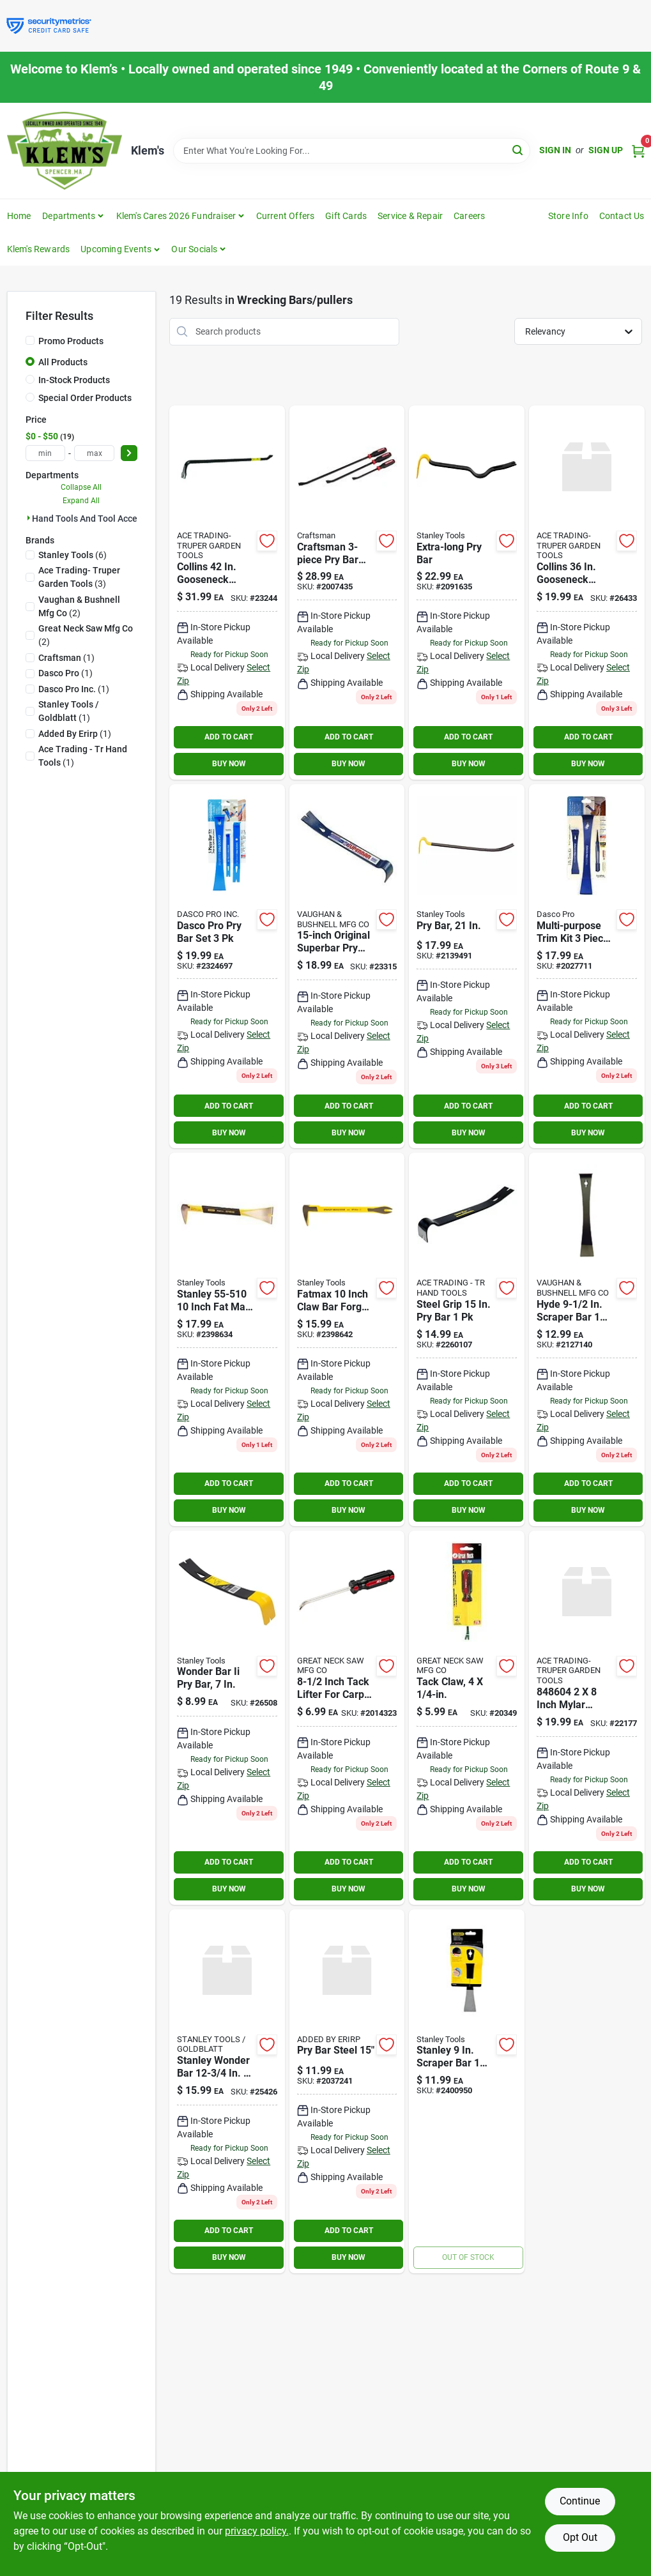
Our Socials (194, 249)
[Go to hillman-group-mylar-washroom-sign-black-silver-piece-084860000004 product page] (587, 1718)
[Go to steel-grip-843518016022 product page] (467, 1339)
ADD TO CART (228, 736)
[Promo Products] (30, 340)
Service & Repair (410, 216)
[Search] (518, 149)
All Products (63, 362)
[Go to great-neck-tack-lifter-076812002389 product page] (467, 1718)
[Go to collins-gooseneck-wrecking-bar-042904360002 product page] (587, 592)
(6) (72, 555)
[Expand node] (28, 517)
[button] (120, 249)
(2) (79, 606)
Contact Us (622, 216)
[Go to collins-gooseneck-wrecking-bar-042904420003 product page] (227, 592)
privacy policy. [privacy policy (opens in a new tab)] (257, 2531)
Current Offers (285, 216)
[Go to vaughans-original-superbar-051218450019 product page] (347, 966)
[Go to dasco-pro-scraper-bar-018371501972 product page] (587, 1339)
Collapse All (81, 487)
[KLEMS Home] (64, 151)
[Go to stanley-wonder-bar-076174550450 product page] (227, 1718)
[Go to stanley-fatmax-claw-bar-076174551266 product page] (347, 1339)
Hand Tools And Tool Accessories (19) (108, 518)
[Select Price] (129, 453)
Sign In (555, 150)
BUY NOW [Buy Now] (229, 763)
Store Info (568, 216)
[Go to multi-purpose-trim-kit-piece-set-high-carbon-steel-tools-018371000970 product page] (587, 966)
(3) (79, 577)
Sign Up (605, 150)
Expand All (81, 500)
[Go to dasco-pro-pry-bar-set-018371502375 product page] (227, 966)
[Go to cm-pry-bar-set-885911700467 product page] (347, 592)
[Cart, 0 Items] (638, 150)
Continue (580, 2501)
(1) (66, 658)
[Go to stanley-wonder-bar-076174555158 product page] (227, 2091)
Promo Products (70, 341)
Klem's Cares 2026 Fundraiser (176, 216)
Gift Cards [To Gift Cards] (346, 216)
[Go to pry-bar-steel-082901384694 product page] (347, 2091)
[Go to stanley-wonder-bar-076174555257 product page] (467, 592)
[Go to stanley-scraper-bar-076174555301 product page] (467, 2091)
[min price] (46, 453)
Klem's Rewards (38, 249)
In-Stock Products (74, 380)
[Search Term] (352, 150)
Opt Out (580, 2537)
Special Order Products (85, 398)
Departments (68, 216)
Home (19, 216)
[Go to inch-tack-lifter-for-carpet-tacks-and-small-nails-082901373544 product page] (347, 1718)
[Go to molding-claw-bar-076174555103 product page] (227, 1339)
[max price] (94, 453)
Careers (469, 216)
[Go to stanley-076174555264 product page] (467, 966)
